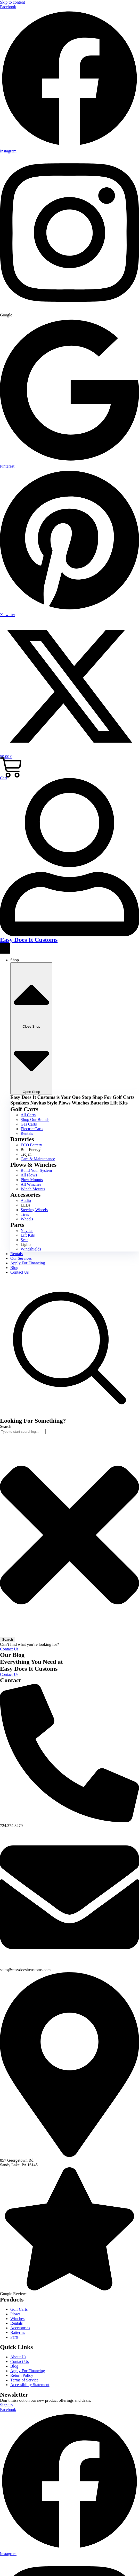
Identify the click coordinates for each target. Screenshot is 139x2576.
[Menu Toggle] (5, 948)
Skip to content (12, 2)
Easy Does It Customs (29, 939)
